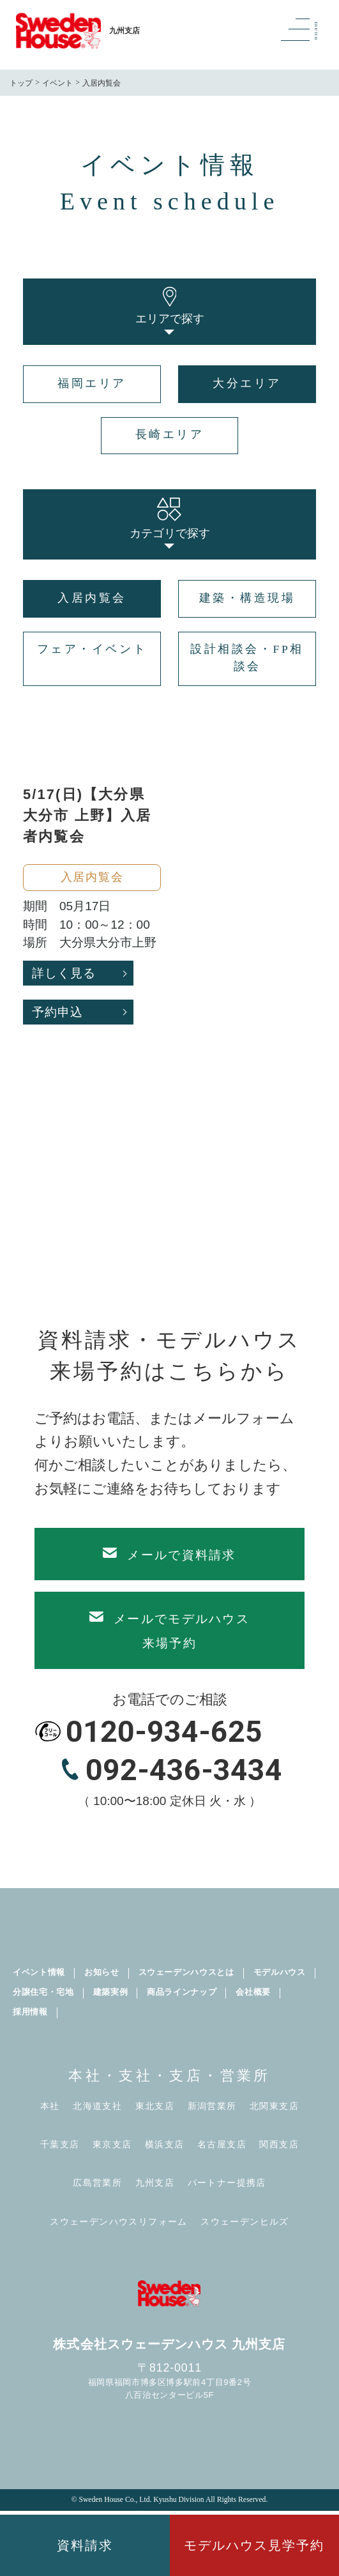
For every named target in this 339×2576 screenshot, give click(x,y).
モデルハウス (279, 1972)
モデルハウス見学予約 (254, 2545)
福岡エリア (91, 383)
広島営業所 (97, 2183)
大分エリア (247, 383)
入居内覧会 (91, 597)
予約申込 (57, 1012)
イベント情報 (39, 1972)
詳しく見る (64, 973)
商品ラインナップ (181, 1992)
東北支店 (155, 2106)
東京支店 (112, 2144)
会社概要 (253, 1992)
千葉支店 (60, 2144)
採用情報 (30, 2011)
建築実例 (110, 1992)
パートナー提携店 (227, 2183)
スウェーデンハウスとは (186, 1972)
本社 (50, 2106)
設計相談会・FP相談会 (247, 658)
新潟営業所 (212, 2106)
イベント (57, 83)
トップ (21, 83)
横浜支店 (165, 2144)
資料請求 (85, 2545)
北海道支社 (97, 2106)
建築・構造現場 (247, 597)
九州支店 (155, 2183)
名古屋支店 (221, 2144)
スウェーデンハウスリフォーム (119, 2222)
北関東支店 (274, 2106)
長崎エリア (169, 434)
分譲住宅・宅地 (43, 1992)
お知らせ (101, 1972)
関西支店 (279, 2144)
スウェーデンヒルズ (244, 2222)
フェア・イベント (92, 649)
